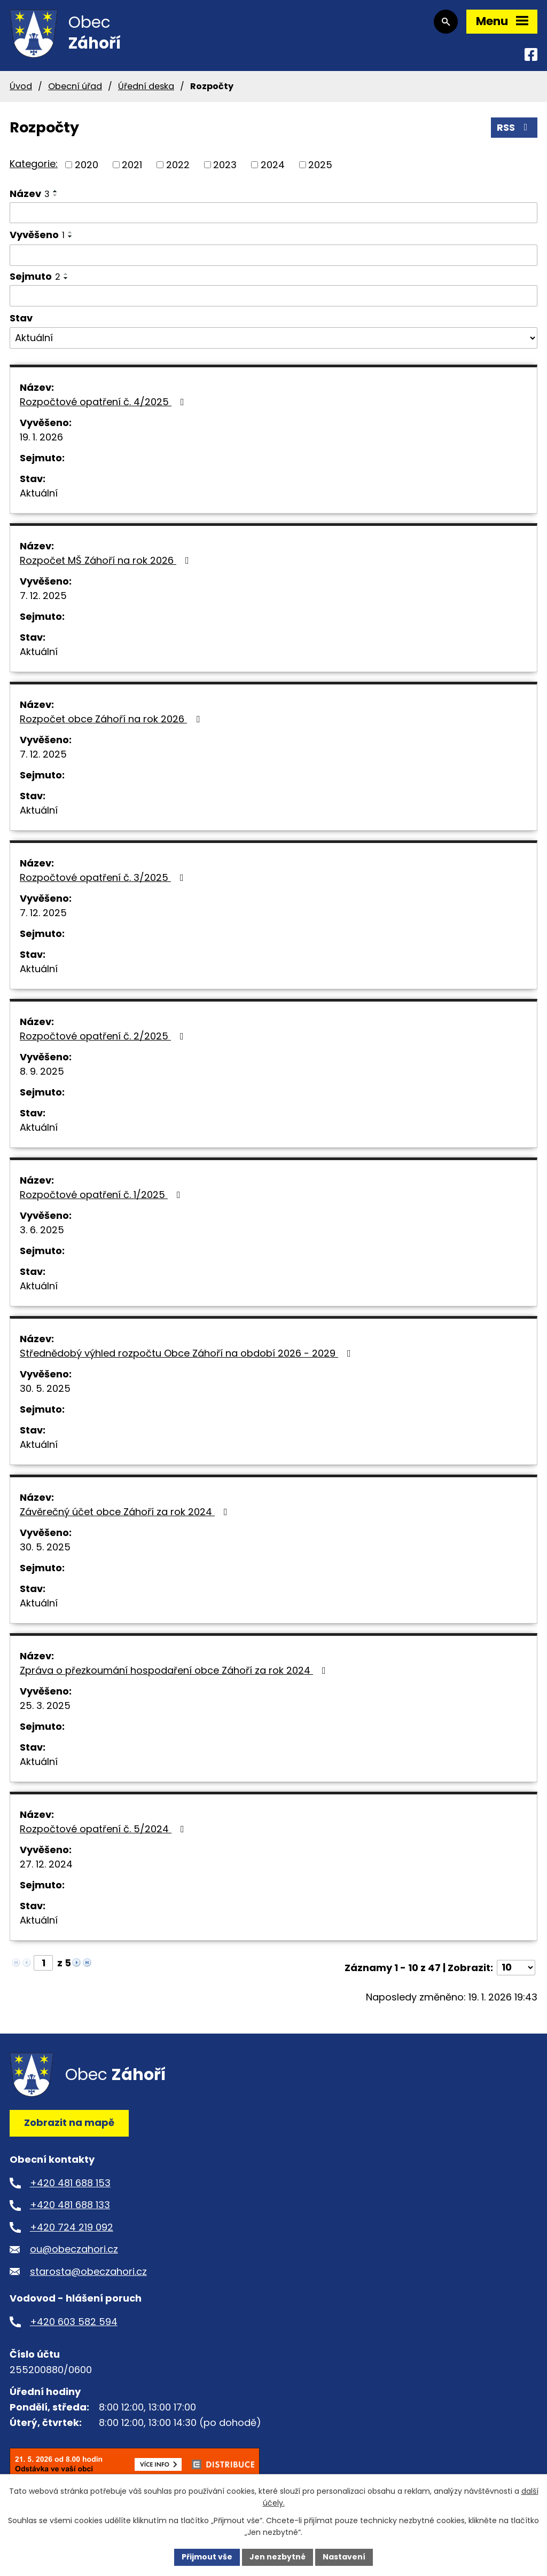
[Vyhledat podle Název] (273, 213)
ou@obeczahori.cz (74, 2249)
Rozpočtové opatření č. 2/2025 (104, 1036)
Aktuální (39, 493)
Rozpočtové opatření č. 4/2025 (104, 401)
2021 (132, 164)
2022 (178, 164)
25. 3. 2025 (45, 1705)
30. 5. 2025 (45, 1388)
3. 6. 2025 (42, 1229)
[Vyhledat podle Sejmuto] (273, 295)
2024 (273, 164)
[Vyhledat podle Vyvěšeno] (273, 255)
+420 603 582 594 (74, 2321)
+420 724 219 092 (71, 2227)
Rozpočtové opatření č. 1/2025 (102, 1194)
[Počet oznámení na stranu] (516, 1967)
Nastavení (344, 2556)
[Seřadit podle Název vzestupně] (55, 191)
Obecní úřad (75, 86)
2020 (86, 164)
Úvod (21, 86)
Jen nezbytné (277, 2556)
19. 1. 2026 (41, 437)
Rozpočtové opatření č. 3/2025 (104, 877)
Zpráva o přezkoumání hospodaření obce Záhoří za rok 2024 (175, 1670)
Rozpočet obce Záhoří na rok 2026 (112, 719)
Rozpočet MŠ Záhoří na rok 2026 (106, 560)
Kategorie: (34, 163)
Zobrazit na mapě (69, 2122)
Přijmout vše (207, 2556)
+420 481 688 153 (70, 2182)
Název (30, 193)
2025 (320, 164)
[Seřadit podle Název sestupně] (55, 195)
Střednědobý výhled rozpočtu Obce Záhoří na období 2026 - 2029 (187, 1353)
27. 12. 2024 (46, 1864)
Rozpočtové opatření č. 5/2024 (104, 1829)
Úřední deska (146, 86)
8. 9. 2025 (42, 1071)
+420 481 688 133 (70, 2204)
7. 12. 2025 (43, 595)
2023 (225, 164)
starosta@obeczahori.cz (88, 2271)
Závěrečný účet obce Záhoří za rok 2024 (126, 1511)
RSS (514, 127)
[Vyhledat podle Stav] (273, 338)
